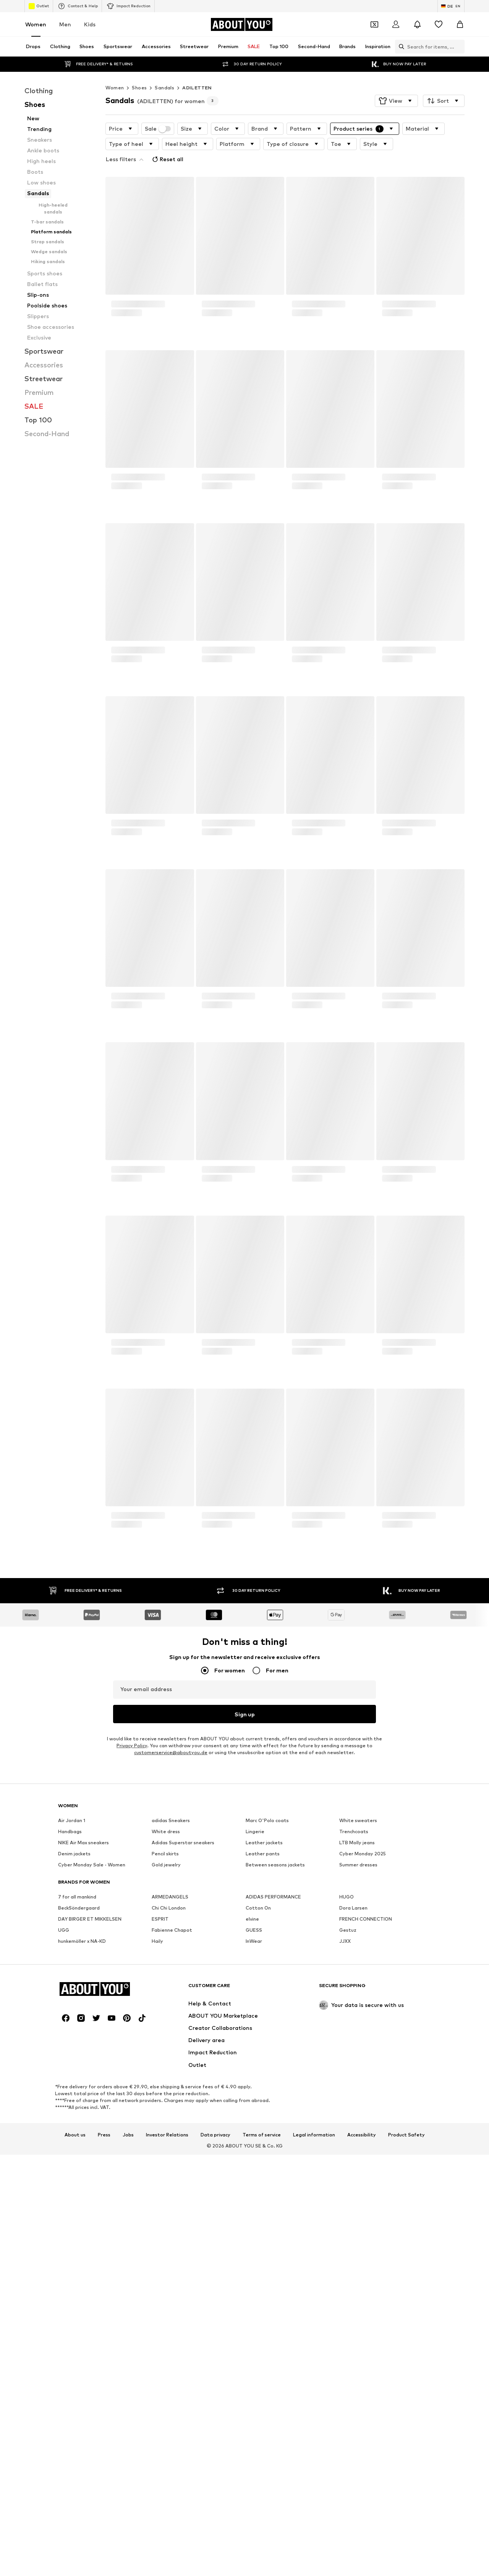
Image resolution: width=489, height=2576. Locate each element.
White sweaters (358, 2038)
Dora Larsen (353, 2126)
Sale (158, 113)
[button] (396, 85)
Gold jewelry (166, 2083)
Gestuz (347, 2148)
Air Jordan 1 (71, 2038)
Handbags (70, 2049)
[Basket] (460, 24)
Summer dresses (358, 2083)
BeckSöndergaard (79, 2126)
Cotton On (258, 2126)
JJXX (345, 2159)
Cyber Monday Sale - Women (91, 2083)
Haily (157, 2159)
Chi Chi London (169, 2126)
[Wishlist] (438, 24)
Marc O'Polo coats (267, 2038)
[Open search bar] (399, 46)
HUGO (346, 2115)
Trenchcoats (353, 2049)
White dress (166, 2049)
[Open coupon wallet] (374, 24)
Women (35, 24)
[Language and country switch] (451, 6)
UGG (63, 2148)
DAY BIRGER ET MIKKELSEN (89, 2137)
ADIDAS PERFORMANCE (273, 2115)
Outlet (39, 6)
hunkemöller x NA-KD (82, 2159)
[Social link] (65, 2471)
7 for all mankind (77, 2115)
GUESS (254, 2148)
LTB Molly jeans (357, 2060)
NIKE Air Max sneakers (83, 2060)
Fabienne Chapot (172, 2148)
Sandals (164, 72)
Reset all (167, 144)
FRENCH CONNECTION (365, 2137)
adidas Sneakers (171, 2038)
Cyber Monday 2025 (362, 2072)
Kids (90, 24)
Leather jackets (264, 2060)
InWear (254, 2159)
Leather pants (263, 2072)
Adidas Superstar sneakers (183, 2060)
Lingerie (255, 2049)
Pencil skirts (165, 2072)
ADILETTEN (197, 72)
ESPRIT (160, 2137)
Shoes (139, 72)
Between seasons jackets (275, 2083)
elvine (252, 2137)
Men (65, 24)
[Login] (395, 24)
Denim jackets (74, 2072)
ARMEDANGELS (170, 2115)
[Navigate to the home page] (241, 24)
